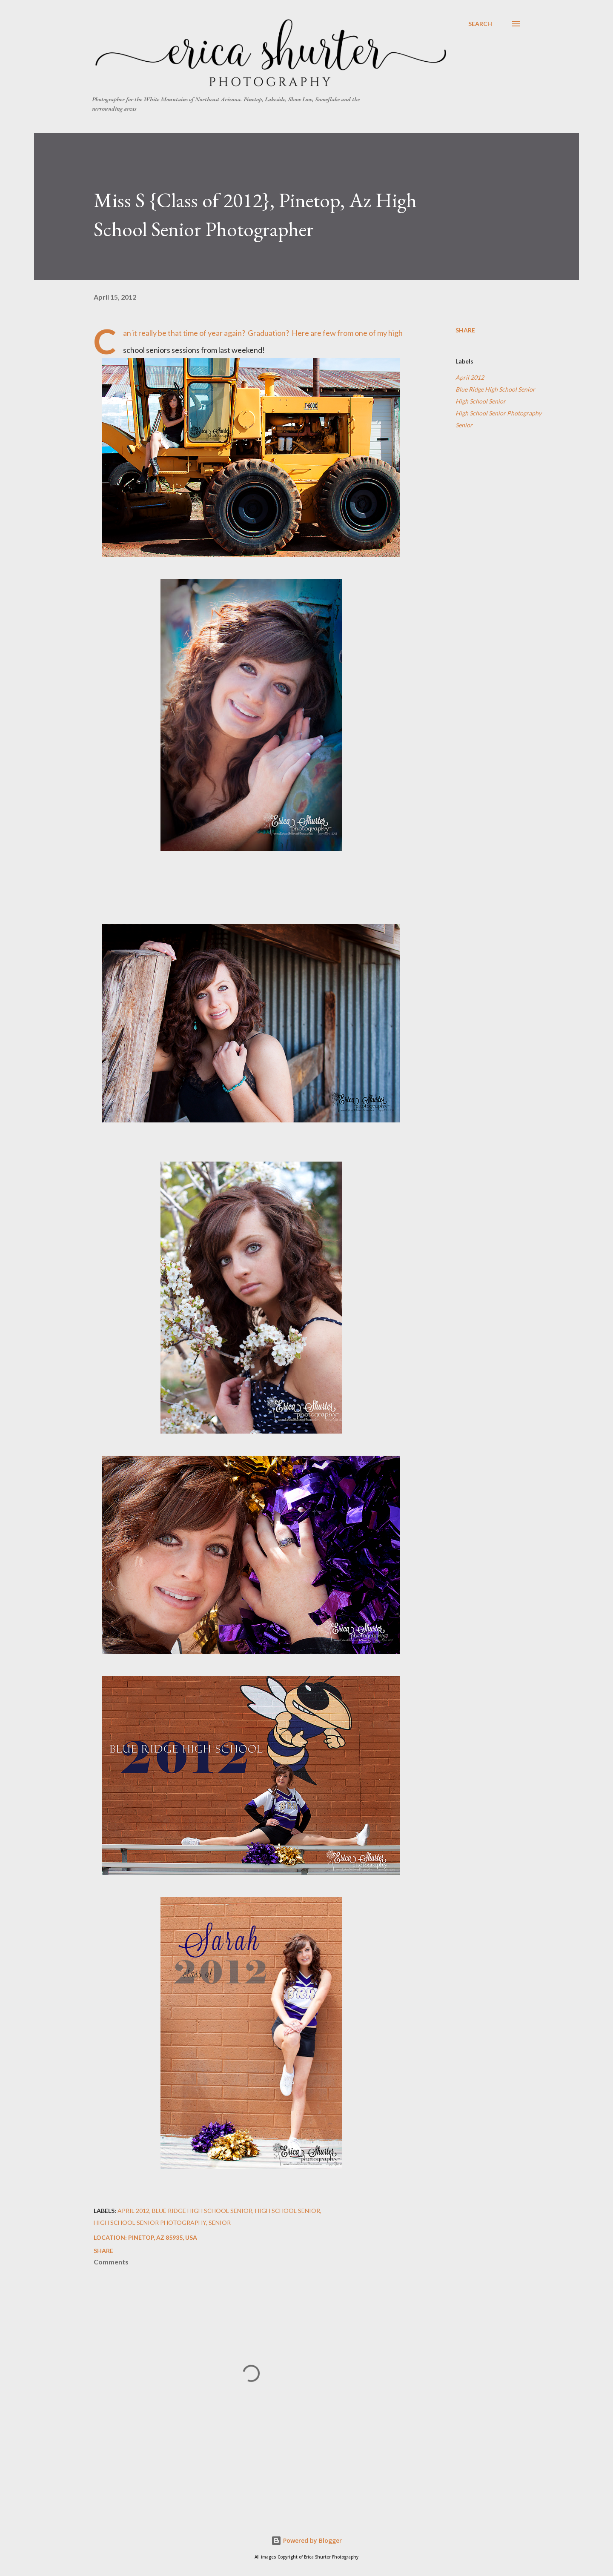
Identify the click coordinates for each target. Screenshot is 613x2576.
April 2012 (469, 377)
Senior (464, 425)
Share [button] (465, 330)
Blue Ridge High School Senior (495, 389)
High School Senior (480, 401)
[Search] (480, 24)
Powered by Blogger (306, 2540)
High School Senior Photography (498, 413)
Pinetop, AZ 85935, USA (162, 2237)
